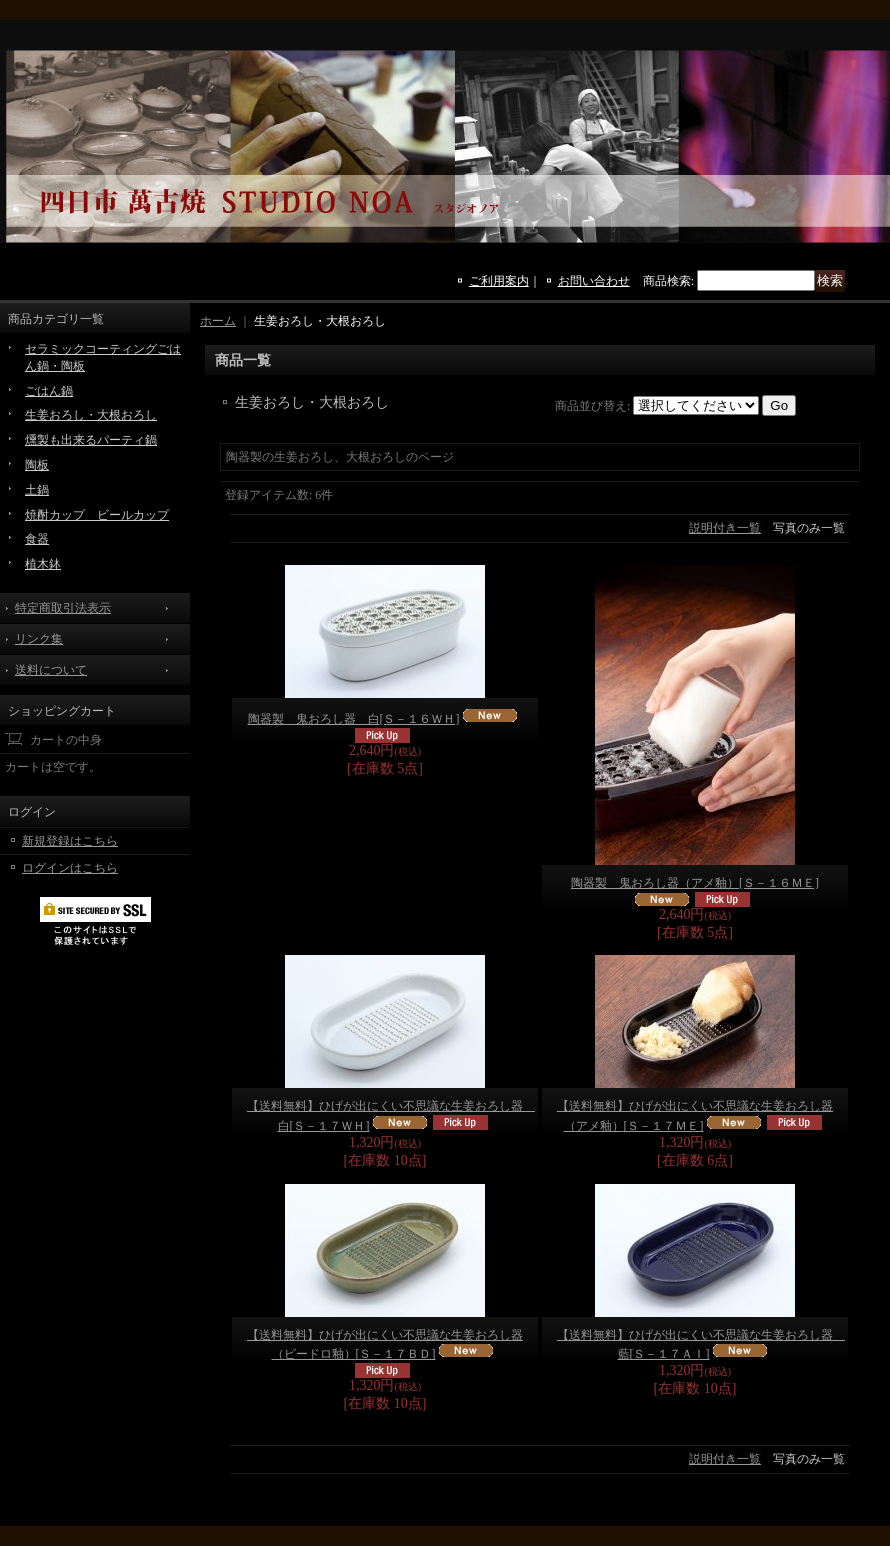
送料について (51, 670)
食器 (37, 539)
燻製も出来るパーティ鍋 (91, 440)
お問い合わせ (594, 281)
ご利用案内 (499, 281)
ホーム (218, 321)
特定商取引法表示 (63, 608)
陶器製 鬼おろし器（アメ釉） (695, 883)
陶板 (37, 465)
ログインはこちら (70, 868)
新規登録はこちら (70, 841)
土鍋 (37, 490)
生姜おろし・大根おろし (91, 415)
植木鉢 (43, 564)
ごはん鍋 (49, 391)
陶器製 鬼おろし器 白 (354, 719)
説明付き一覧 (725, 528)
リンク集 (39, 639)
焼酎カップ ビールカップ (97, 515)
